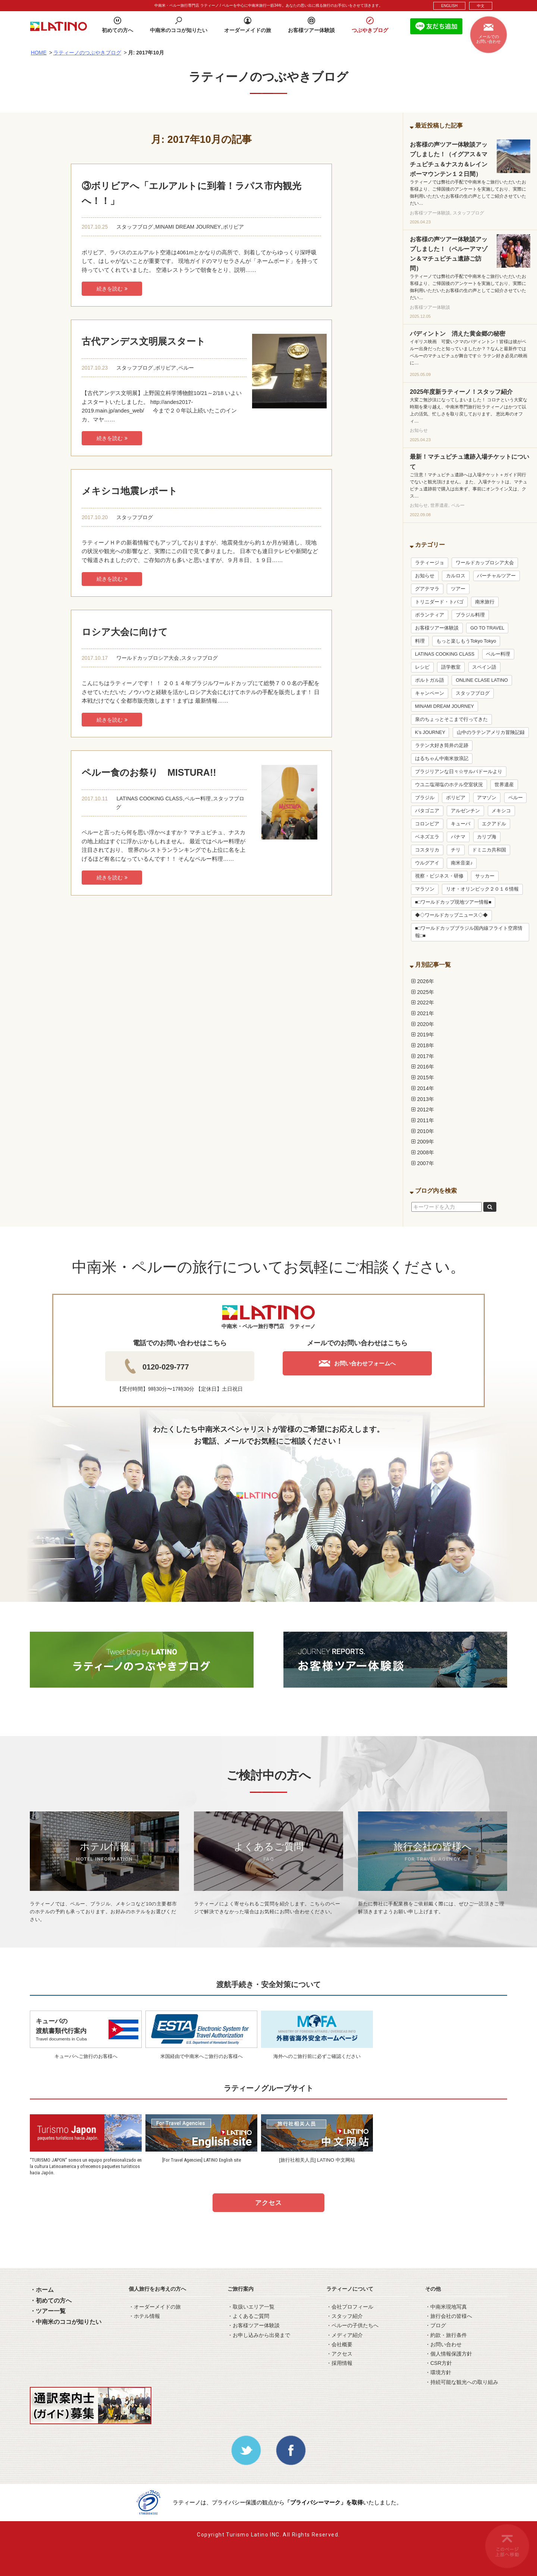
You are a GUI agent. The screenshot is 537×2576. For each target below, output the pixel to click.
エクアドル (494, 823)
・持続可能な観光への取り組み (461, 2382)
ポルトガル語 (429, 680)
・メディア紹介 (344, 2335)
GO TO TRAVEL (487, 628)
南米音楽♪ (461, 863)
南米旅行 (484, 602)
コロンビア (427, 823)
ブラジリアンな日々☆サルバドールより (458, 771)
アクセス (268, 2202)
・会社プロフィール (349, 2307)
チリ (456, 850)
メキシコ (501, 810)
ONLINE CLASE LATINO (482, 680)
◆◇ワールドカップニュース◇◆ (451, 915)
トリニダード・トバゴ (439, 602)
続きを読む (112, 289)
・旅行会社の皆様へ (448, 2316)
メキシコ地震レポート (130, 491)
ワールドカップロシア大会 (147, 658)
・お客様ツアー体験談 (253, 2325)
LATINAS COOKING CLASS (149, 798)
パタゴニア (427, 810)
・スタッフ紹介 (344, 2316)
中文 (480, 6)
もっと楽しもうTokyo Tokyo (466, 641)
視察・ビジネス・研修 (439, 876)
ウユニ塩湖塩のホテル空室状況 (449, 784)
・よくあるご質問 (248, 2316)
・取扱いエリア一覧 (250, 2307)
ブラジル (424, 797)
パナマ (458, 837)
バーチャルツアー (496, 575)
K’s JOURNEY (430, 732)
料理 (420, 641)
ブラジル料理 (470, 615)
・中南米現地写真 (446, 2307)
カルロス (455, 575)
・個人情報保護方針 (448, 2354)
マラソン (424, 889)
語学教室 (451, 667)
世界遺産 (504, 784)
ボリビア (233, 227)
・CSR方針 (438, 2363)
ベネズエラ (427, 837)
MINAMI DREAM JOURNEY (188, 227)
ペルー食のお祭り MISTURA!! (149, 772)
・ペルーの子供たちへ (352, 2325)
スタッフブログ (134, 227)
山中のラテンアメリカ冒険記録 (491, 732)
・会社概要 (339, 2344)
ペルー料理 (198, 798)
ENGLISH (449, 6)
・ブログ (435, 2325)
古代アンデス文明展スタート (143, 341)
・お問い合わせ (443, 2344)
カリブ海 (486, 837)
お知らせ (424, 575)
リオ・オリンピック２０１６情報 (482, 889)
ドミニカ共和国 (489, 850)
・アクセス (339, 2354)
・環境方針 (438, 2372)
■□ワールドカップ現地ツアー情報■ (453, 902)
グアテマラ (427, 589)
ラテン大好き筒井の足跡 (441, 745)
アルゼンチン (465, 810)
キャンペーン (429, 693)
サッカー (484, 876)
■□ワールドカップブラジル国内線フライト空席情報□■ (468, 932)
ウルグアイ (427, 863)
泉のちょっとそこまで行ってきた (451, 719)
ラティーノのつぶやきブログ (87, 53)
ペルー (186, 368)
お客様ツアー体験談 (437, 628)
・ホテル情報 (144, 2316)
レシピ (422, 667)
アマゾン (486, 797)
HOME (39, 53)
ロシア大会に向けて (125, 632)
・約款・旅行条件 (446, 2335)
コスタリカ (427, 850)
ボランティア (429, 615)
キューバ (460, 823)
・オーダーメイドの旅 (155, 2307)
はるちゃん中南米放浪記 (441, 758)
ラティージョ (429, 562)
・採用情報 (339, 2363)
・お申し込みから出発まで (258, 2335)
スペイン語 (484, 667)
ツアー (458, 589)
